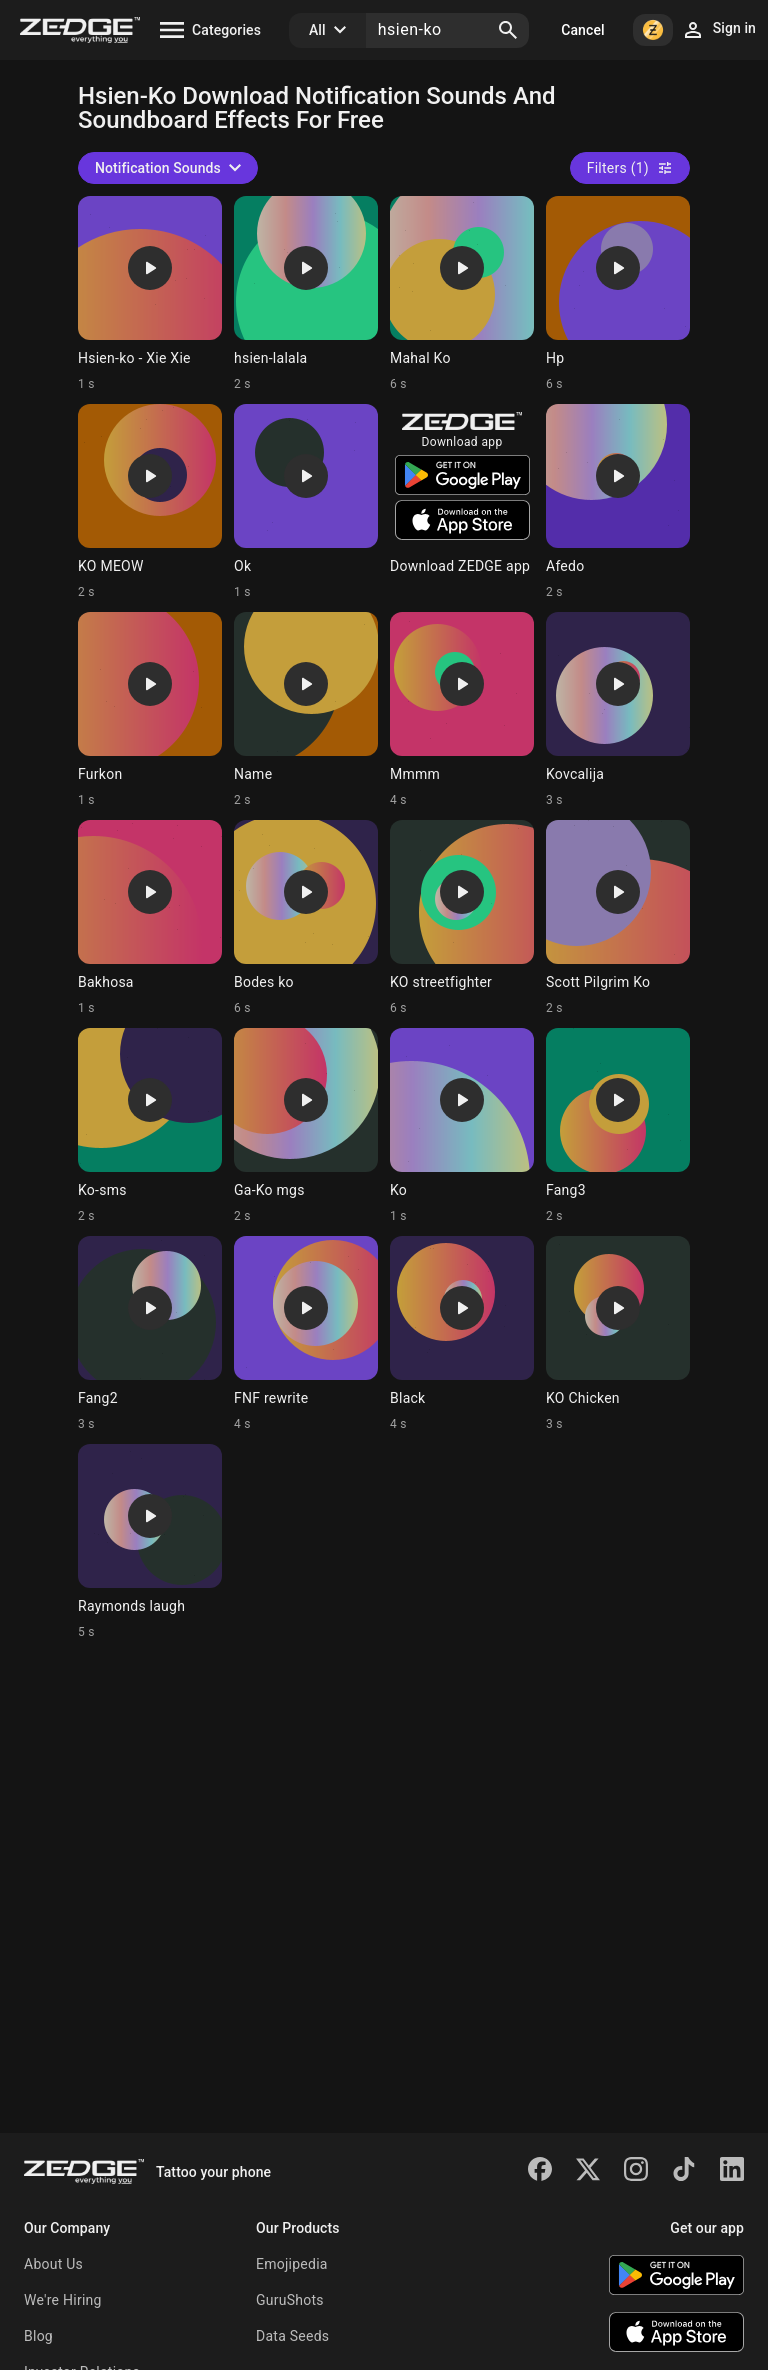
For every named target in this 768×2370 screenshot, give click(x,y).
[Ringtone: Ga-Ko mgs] (306, 1126)
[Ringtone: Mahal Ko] (462, 294)
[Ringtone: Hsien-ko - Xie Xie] (150, 294)
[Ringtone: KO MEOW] (150, 502)
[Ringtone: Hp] (618, 294)
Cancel (582, 30)
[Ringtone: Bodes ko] (306, 918)
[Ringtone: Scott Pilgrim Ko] (618, 918)
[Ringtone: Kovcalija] (618, 710)
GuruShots (290, 2300)
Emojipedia (292, 2264)
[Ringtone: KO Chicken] (618, 1334)
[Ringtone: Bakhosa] (150, 918)
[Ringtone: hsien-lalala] (306, 294)
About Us (53, 2264)
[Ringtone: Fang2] (150, 1334)
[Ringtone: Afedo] (618, 502)
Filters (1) (630, 168)
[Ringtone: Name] (306, 710)
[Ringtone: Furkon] (150, 710)
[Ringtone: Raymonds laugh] (150, 1542)
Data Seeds (292, 2336)
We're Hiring (63, 2300)
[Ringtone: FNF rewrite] (306, 1334)
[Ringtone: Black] (462, 1334)
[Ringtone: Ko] (462, 1126)
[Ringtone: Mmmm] (462, 710)
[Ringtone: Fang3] (618, 1126)
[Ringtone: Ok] (306, 502)
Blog (38, 2336)
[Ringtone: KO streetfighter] (462, 918)
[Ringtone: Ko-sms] (150, 1126)
